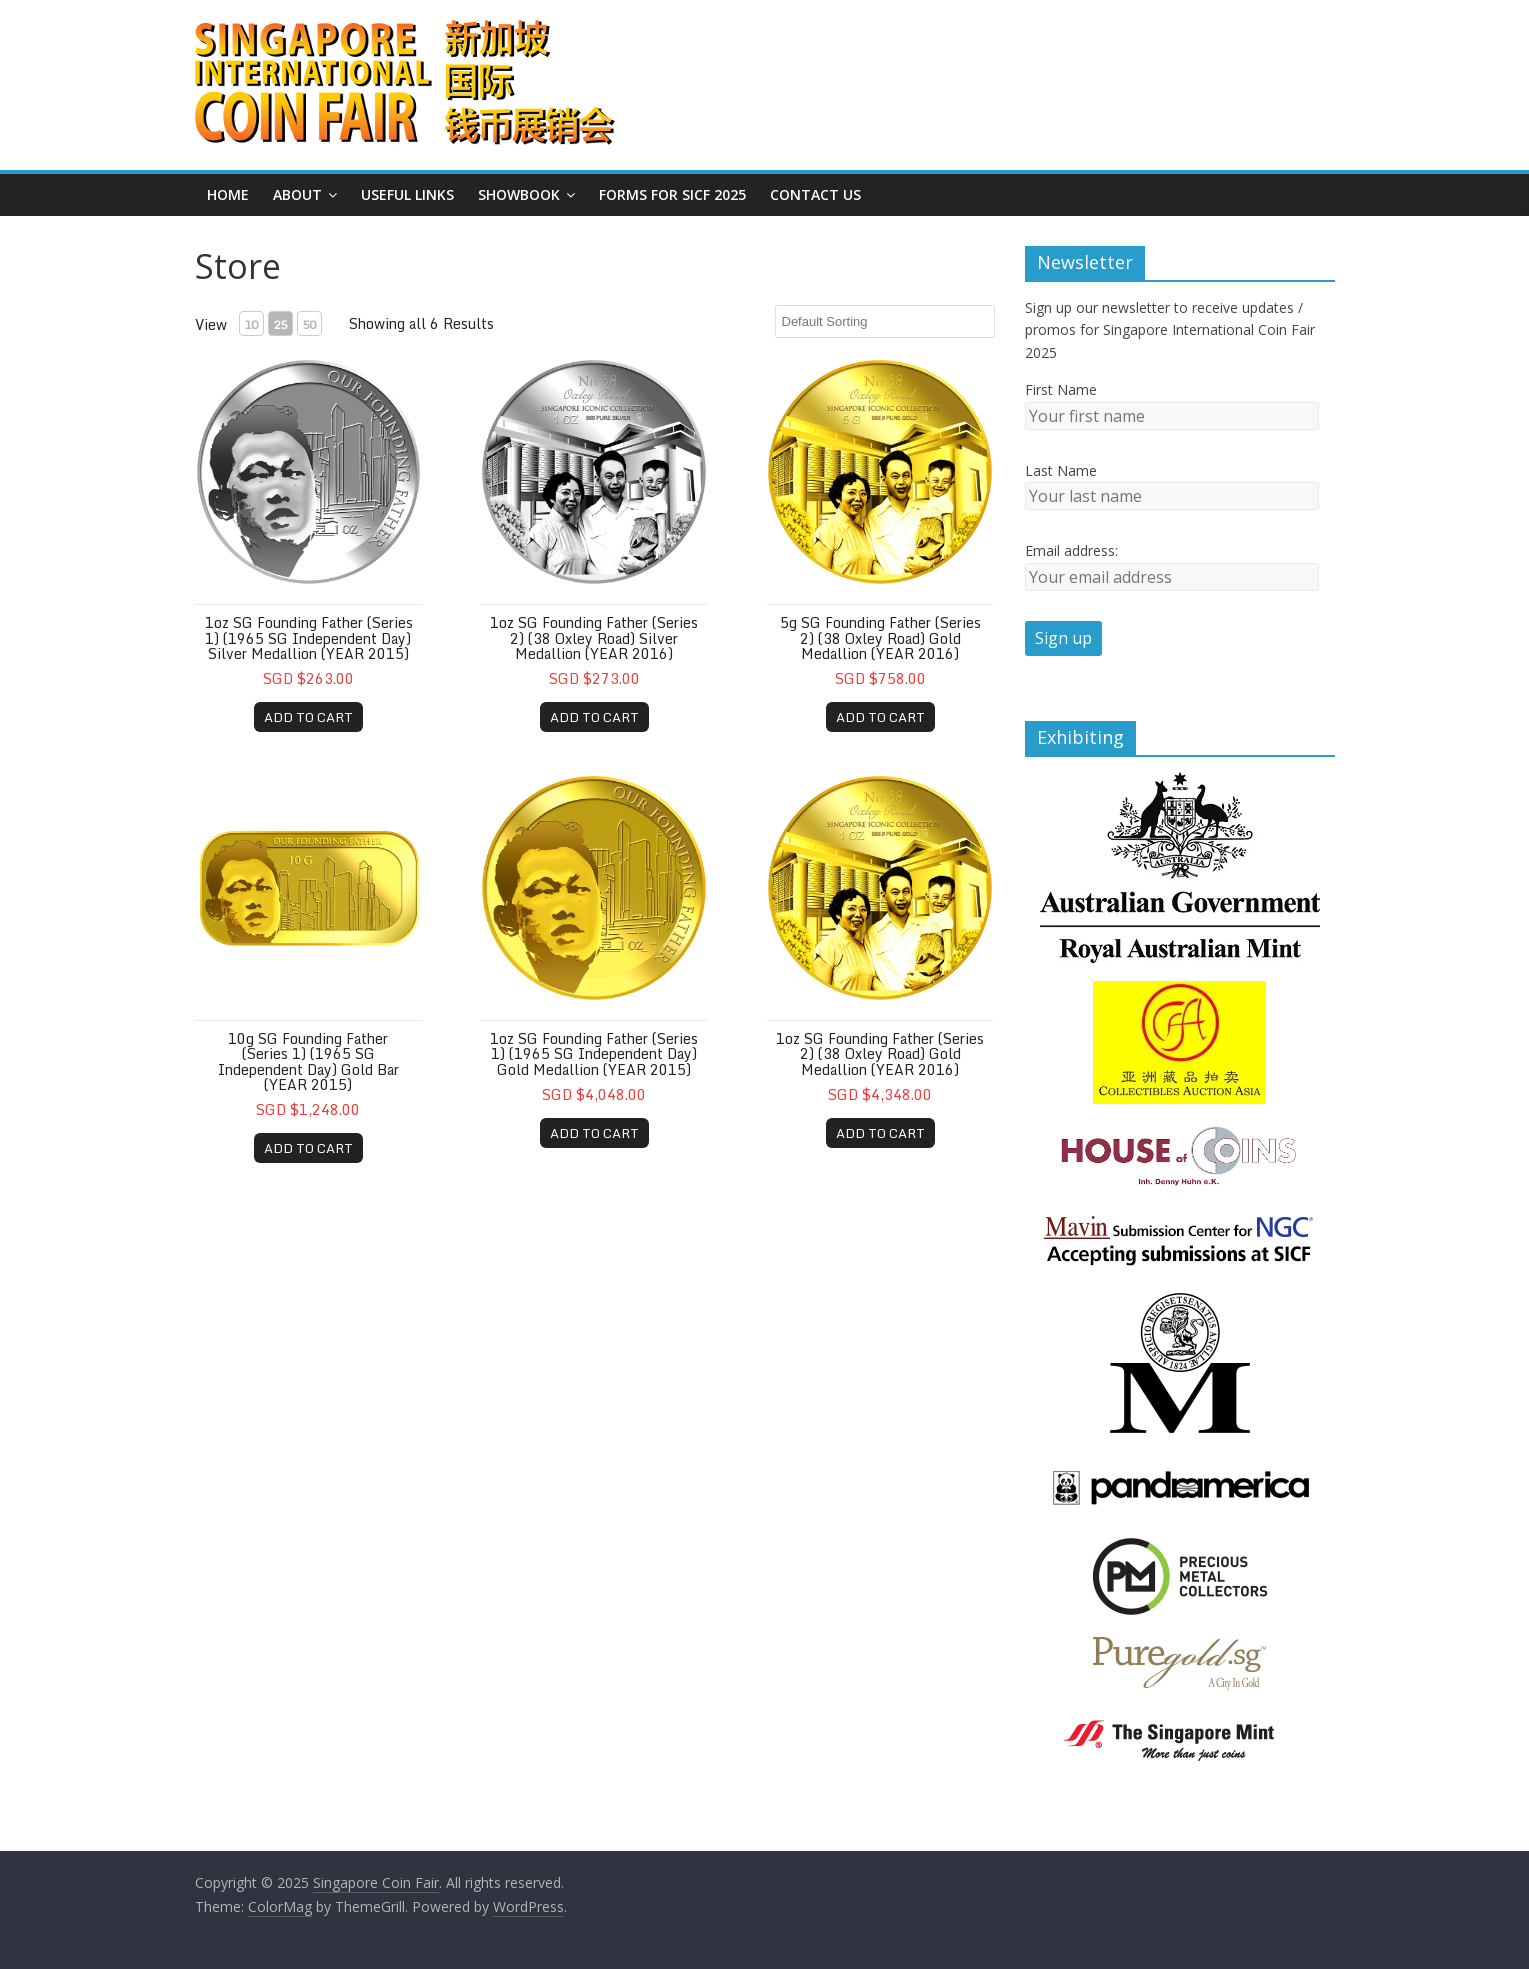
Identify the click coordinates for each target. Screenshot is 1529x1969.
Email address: (1071, 550)
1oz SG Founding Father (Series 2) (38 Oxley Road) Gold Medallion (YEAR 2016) (880, 1054)
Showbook (519, 194)
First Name (1061, 389)
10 (251, 324)
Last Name (1061, 470)
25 (280, 324)
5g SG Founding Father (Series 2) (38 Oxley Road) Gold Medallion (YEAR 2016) (880, 638)
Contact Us (815, 194)
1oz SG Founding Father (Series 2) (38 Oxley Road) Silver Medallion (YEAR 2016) (594, 638)
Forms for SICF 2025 (672, 194)
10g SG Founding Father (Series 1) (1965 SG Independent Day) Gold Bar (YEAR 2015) (308, 1061)
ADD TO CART (308, 717)
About (297, 194)
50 (309, 324)
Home (228, 194)
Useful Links (407, 194)
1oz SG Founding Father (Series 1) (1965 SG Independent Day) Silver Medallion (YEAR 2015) (309, 638)
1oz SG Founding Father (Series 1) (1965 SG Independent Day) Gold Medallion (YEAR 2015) (594, 1054)
